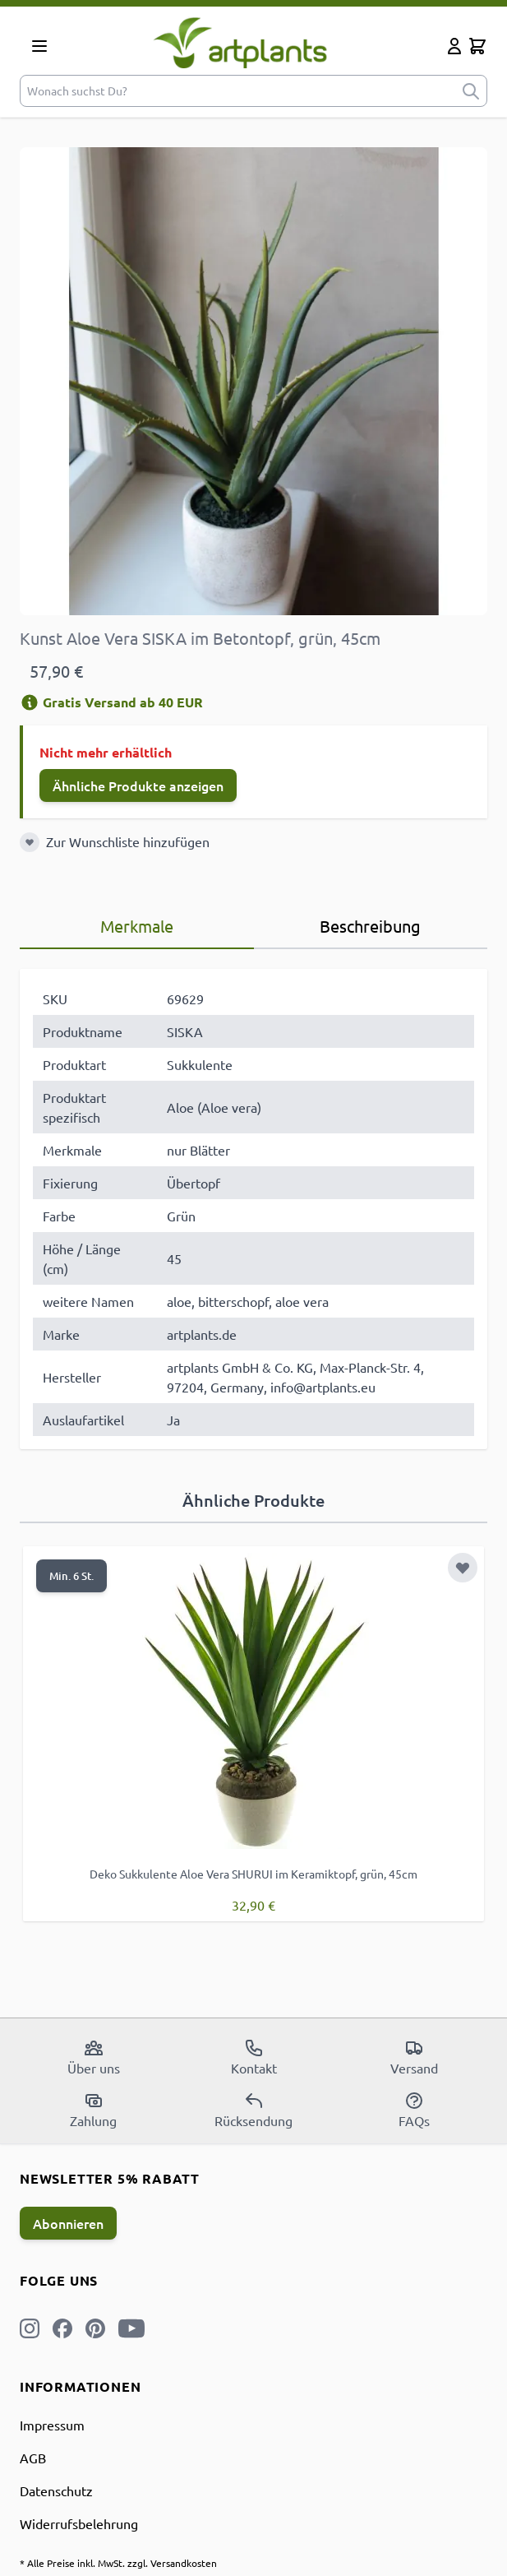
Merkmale (136, 925)
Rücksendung (253, 2110)
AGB (33, 2457)
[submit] (471, 91)
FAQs (414, 2110)
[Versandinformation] (29, 702)
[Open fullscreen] (253, 381)
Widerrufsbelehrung (79, 2523)
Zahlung (93, 2110)
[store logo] (250, 42)
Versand (414, 2057)
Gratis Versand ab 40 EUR (111, 702)
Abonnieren (68, 2223)
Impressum (52, 2424)
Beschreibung (370, 925)
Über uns (93, 2057)
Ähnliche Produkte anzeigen (138, 785)
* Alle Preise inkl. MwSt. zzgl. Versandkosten (118, 2562)
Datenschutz (56, 2490)
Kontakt (254, 2057)
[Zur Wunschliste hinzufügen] (29, 842)
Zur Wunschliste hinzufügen (128, 841)
